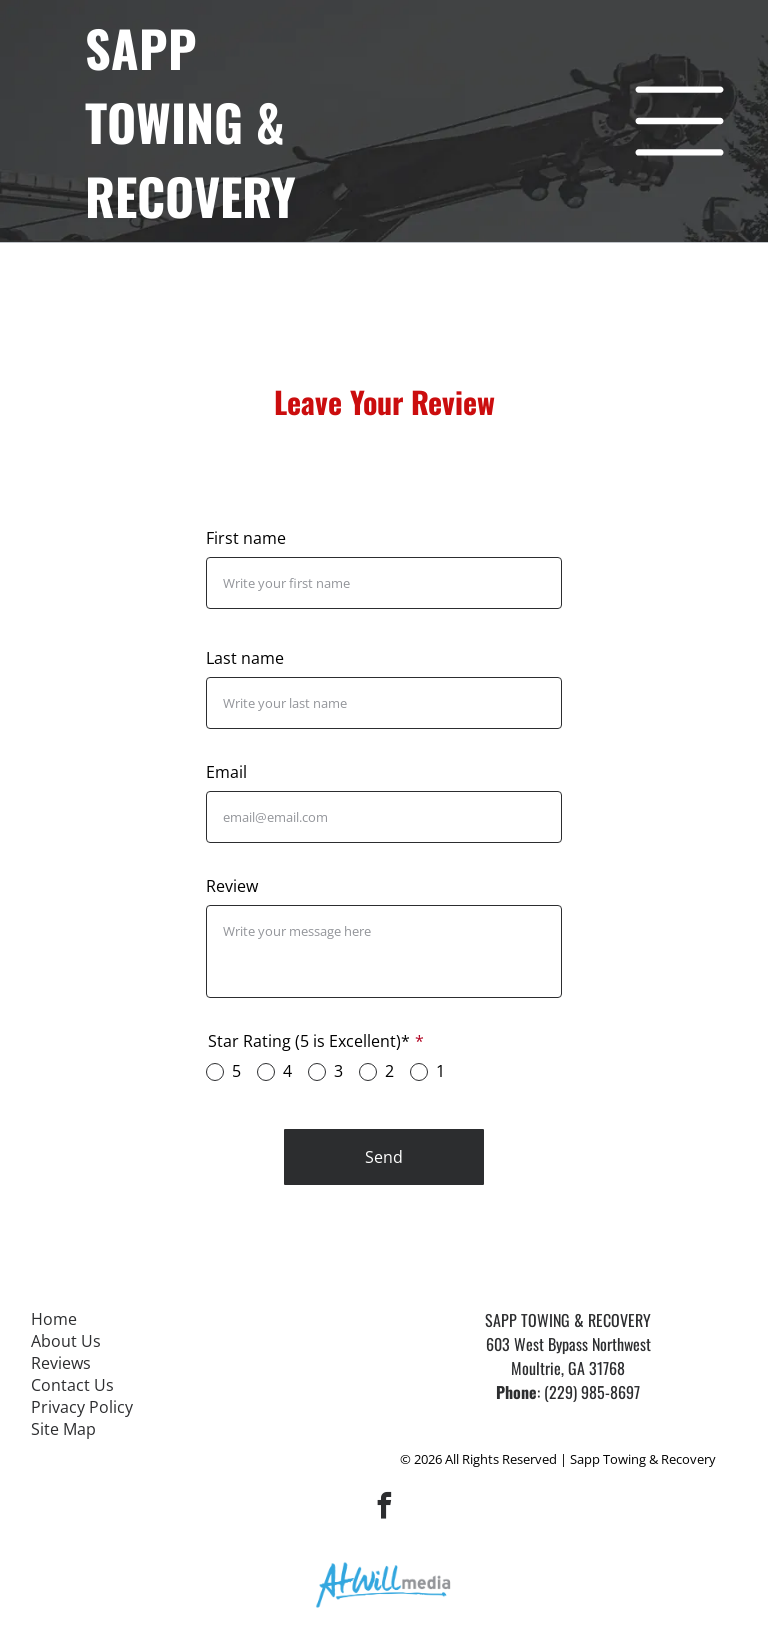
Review (232, 886)
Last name (245, 658)
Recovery (190, 195)
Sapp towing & (185, 84)
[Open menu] (679, 121)
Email (226, 772)
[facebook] (384, 1508)
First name (246, 538)
